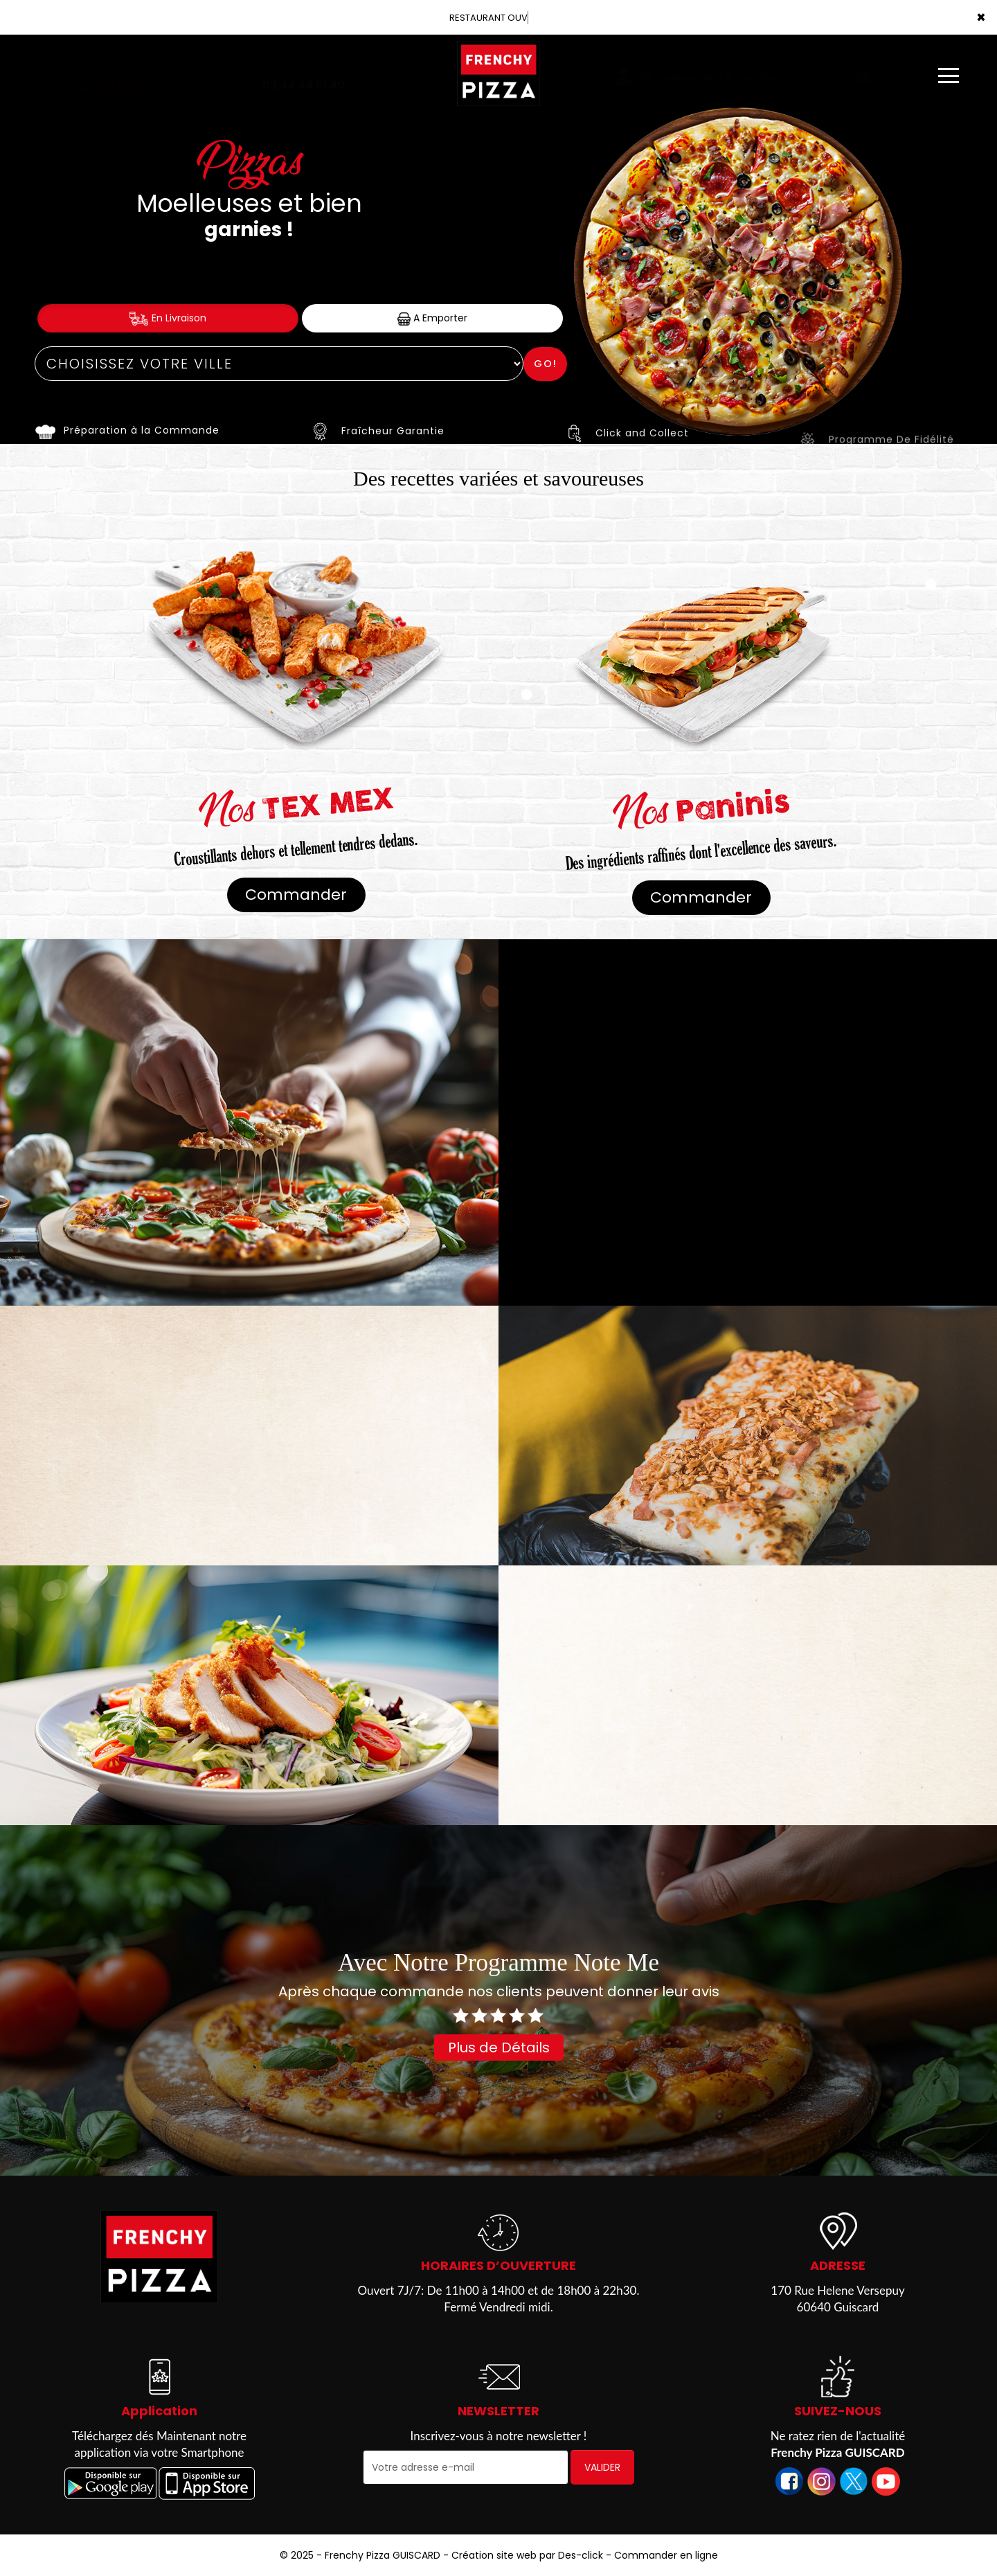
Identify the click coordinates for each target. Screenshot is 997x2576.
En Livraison (167, 318)
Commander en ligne (666, 2555)
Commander (296, 894)
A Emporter (432, 318)
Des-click (580, 2555)
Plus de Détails (499, 2047)
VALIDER (602, 2467)
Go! (545, 364)
